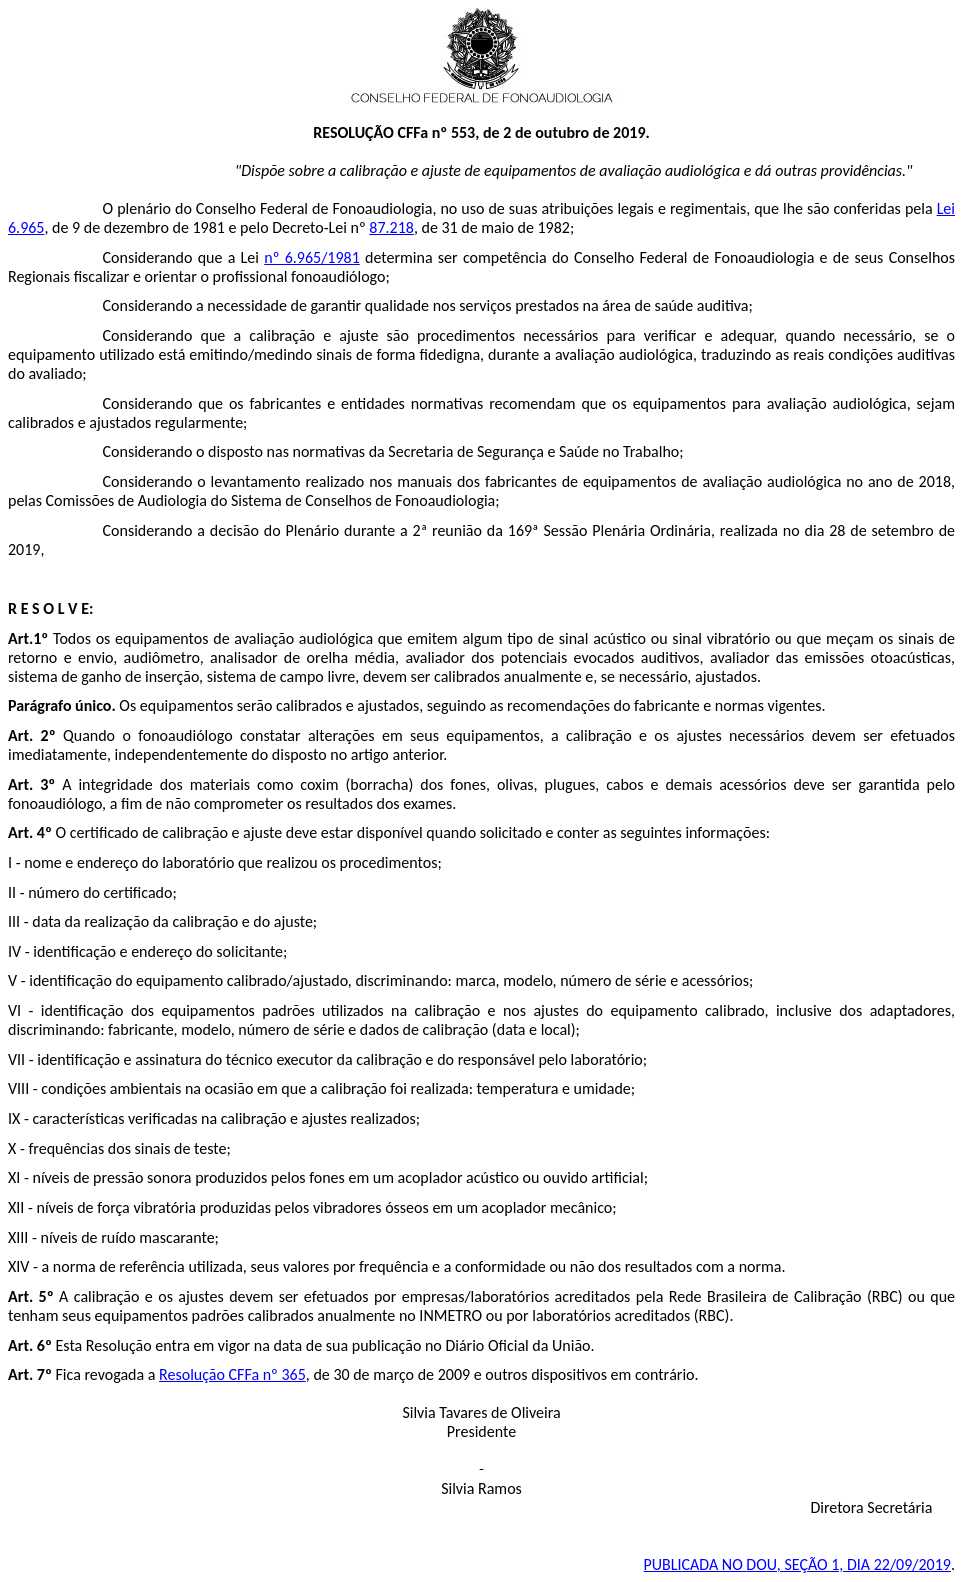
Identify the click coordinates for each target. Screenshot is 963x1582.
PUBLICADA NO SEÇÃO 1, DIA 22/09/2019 (797, 1564)
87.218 (391, 227)
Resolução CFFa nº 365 (232, 1374)
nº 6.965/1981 (312, 257)
